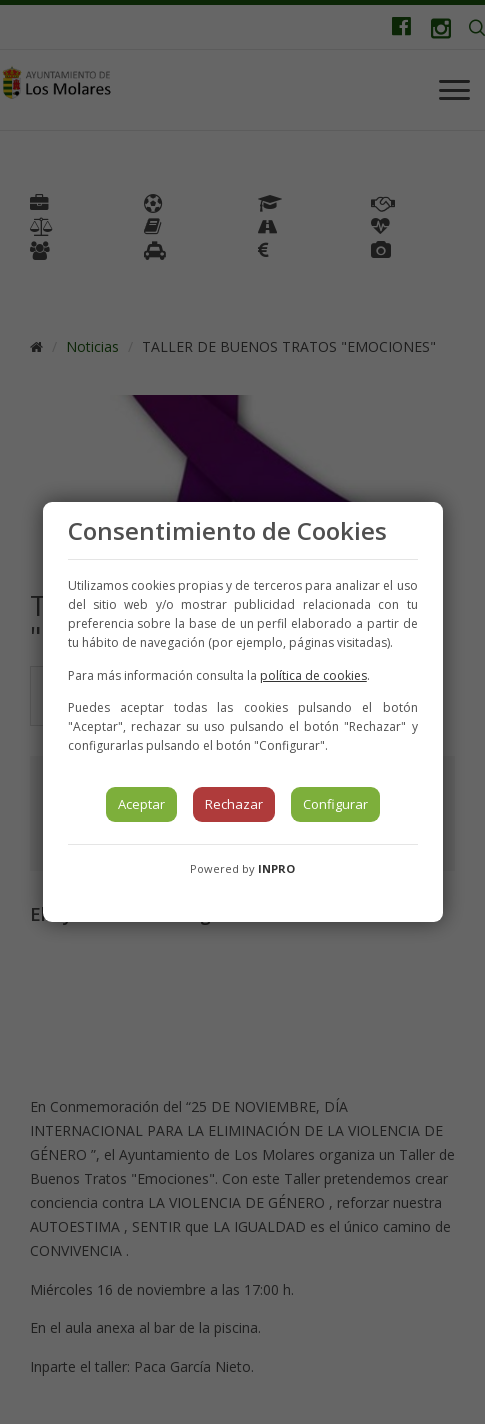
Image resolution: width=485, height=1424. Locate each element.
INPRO (276, 868)
